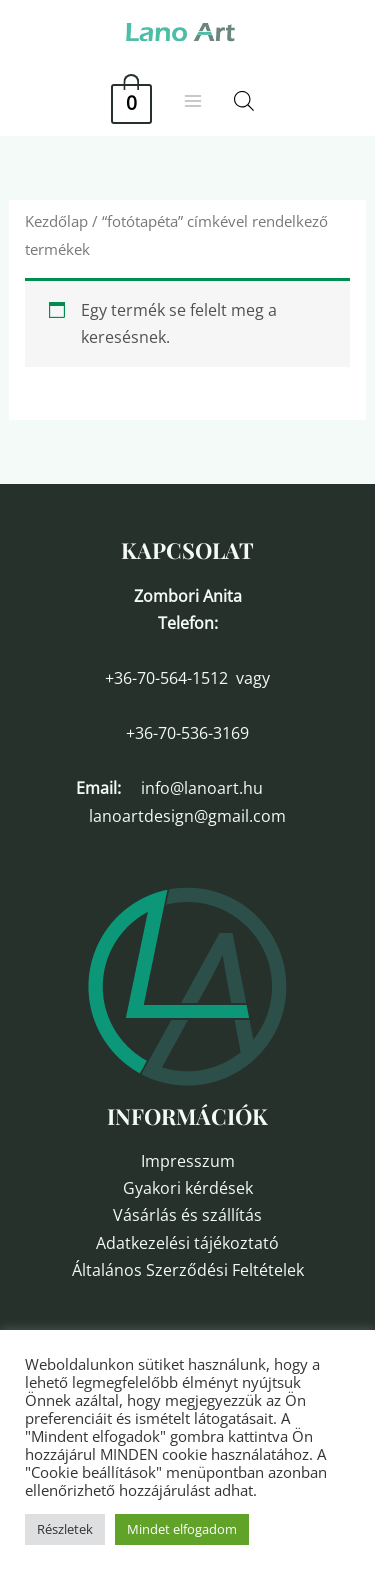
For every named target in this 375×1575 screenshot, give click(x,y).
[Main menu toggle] (193, 101)
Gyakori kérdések (188, 1188)
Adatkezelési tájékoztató (187, 1243)
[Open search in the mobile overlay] (244, 100)
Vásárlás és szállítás (187, 1215)
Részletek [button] (65, 1529)
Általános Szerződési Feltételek (188, 1270)
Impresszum (188, 1161)
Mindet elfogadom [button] (182, 1529)
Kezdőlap (56, 221)
